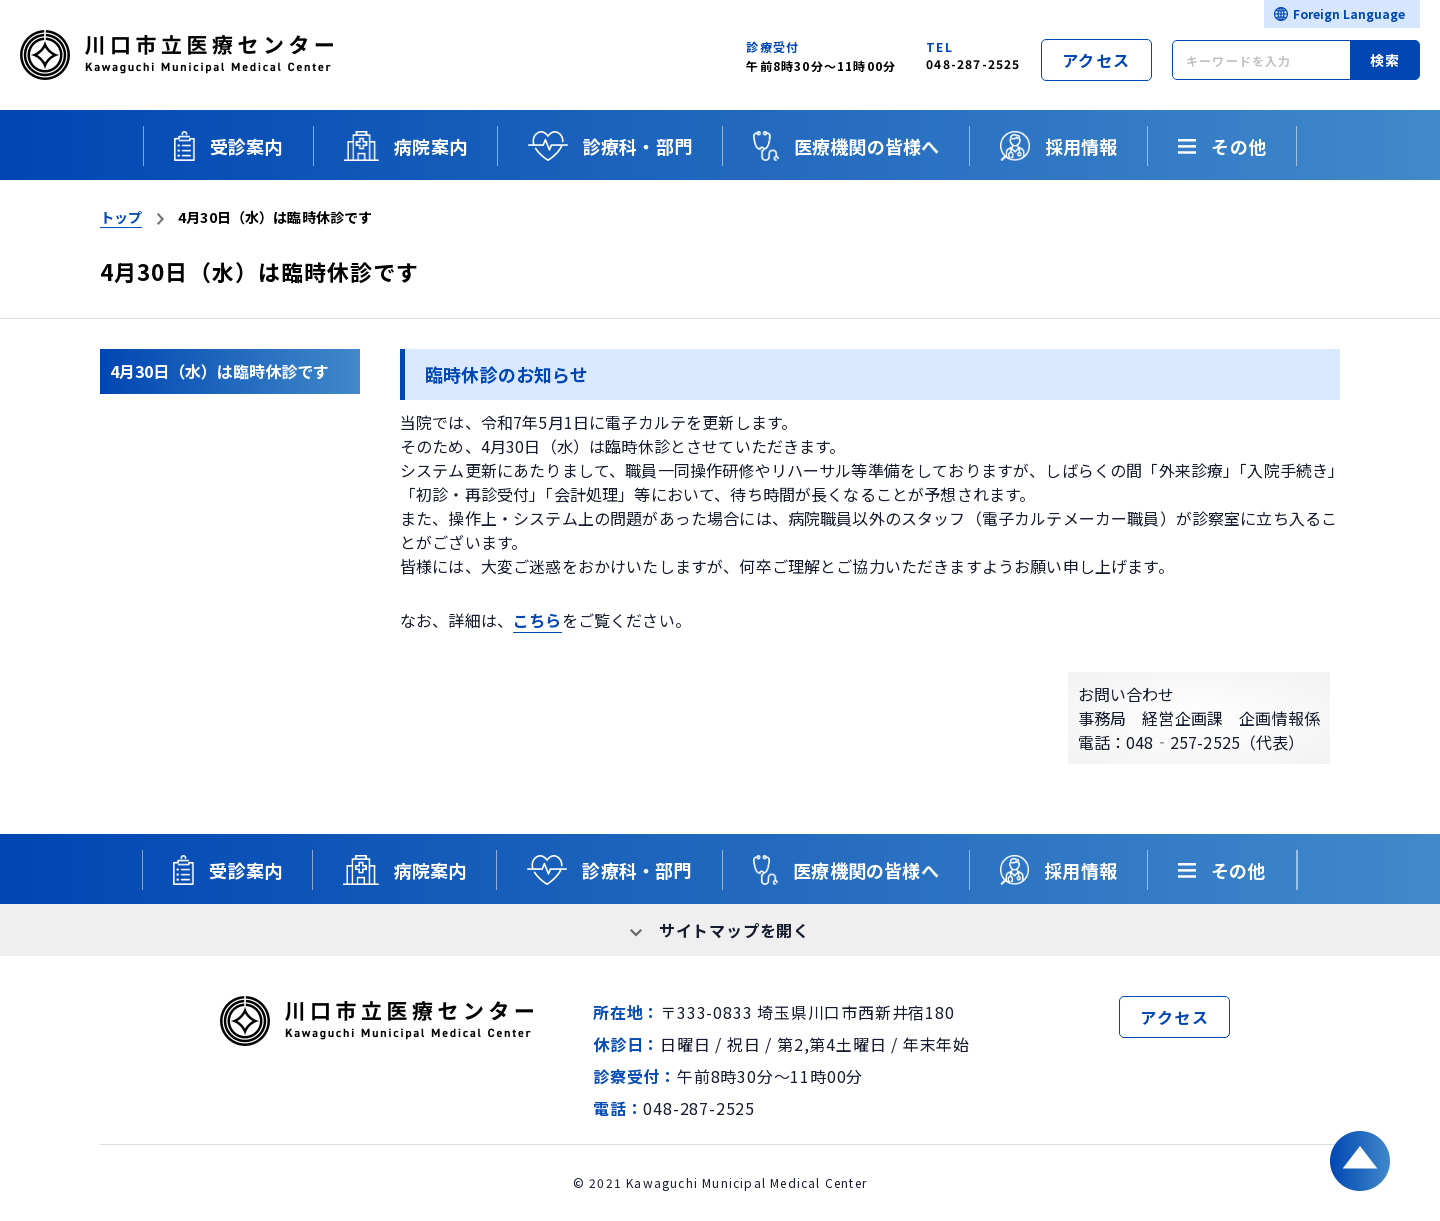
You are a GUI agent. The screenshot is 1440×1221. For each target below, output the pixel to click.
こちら (537, 620)
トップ (121, 217)
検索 (1385, 60)
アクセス (1096, 60)
